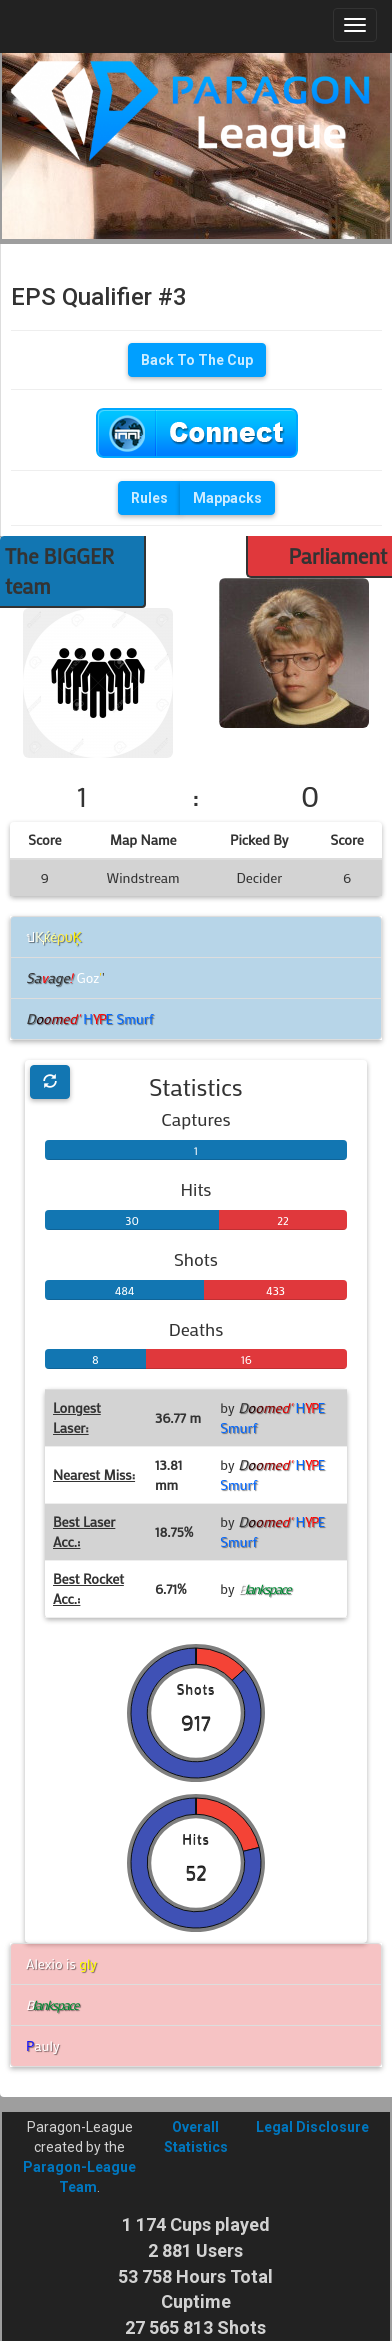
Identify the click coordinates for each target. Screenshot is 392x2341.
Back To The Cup (197, 360)
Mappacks (227, 498)
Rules (149, 498)
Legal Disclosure (312, 2127)
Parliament (337, 556)
